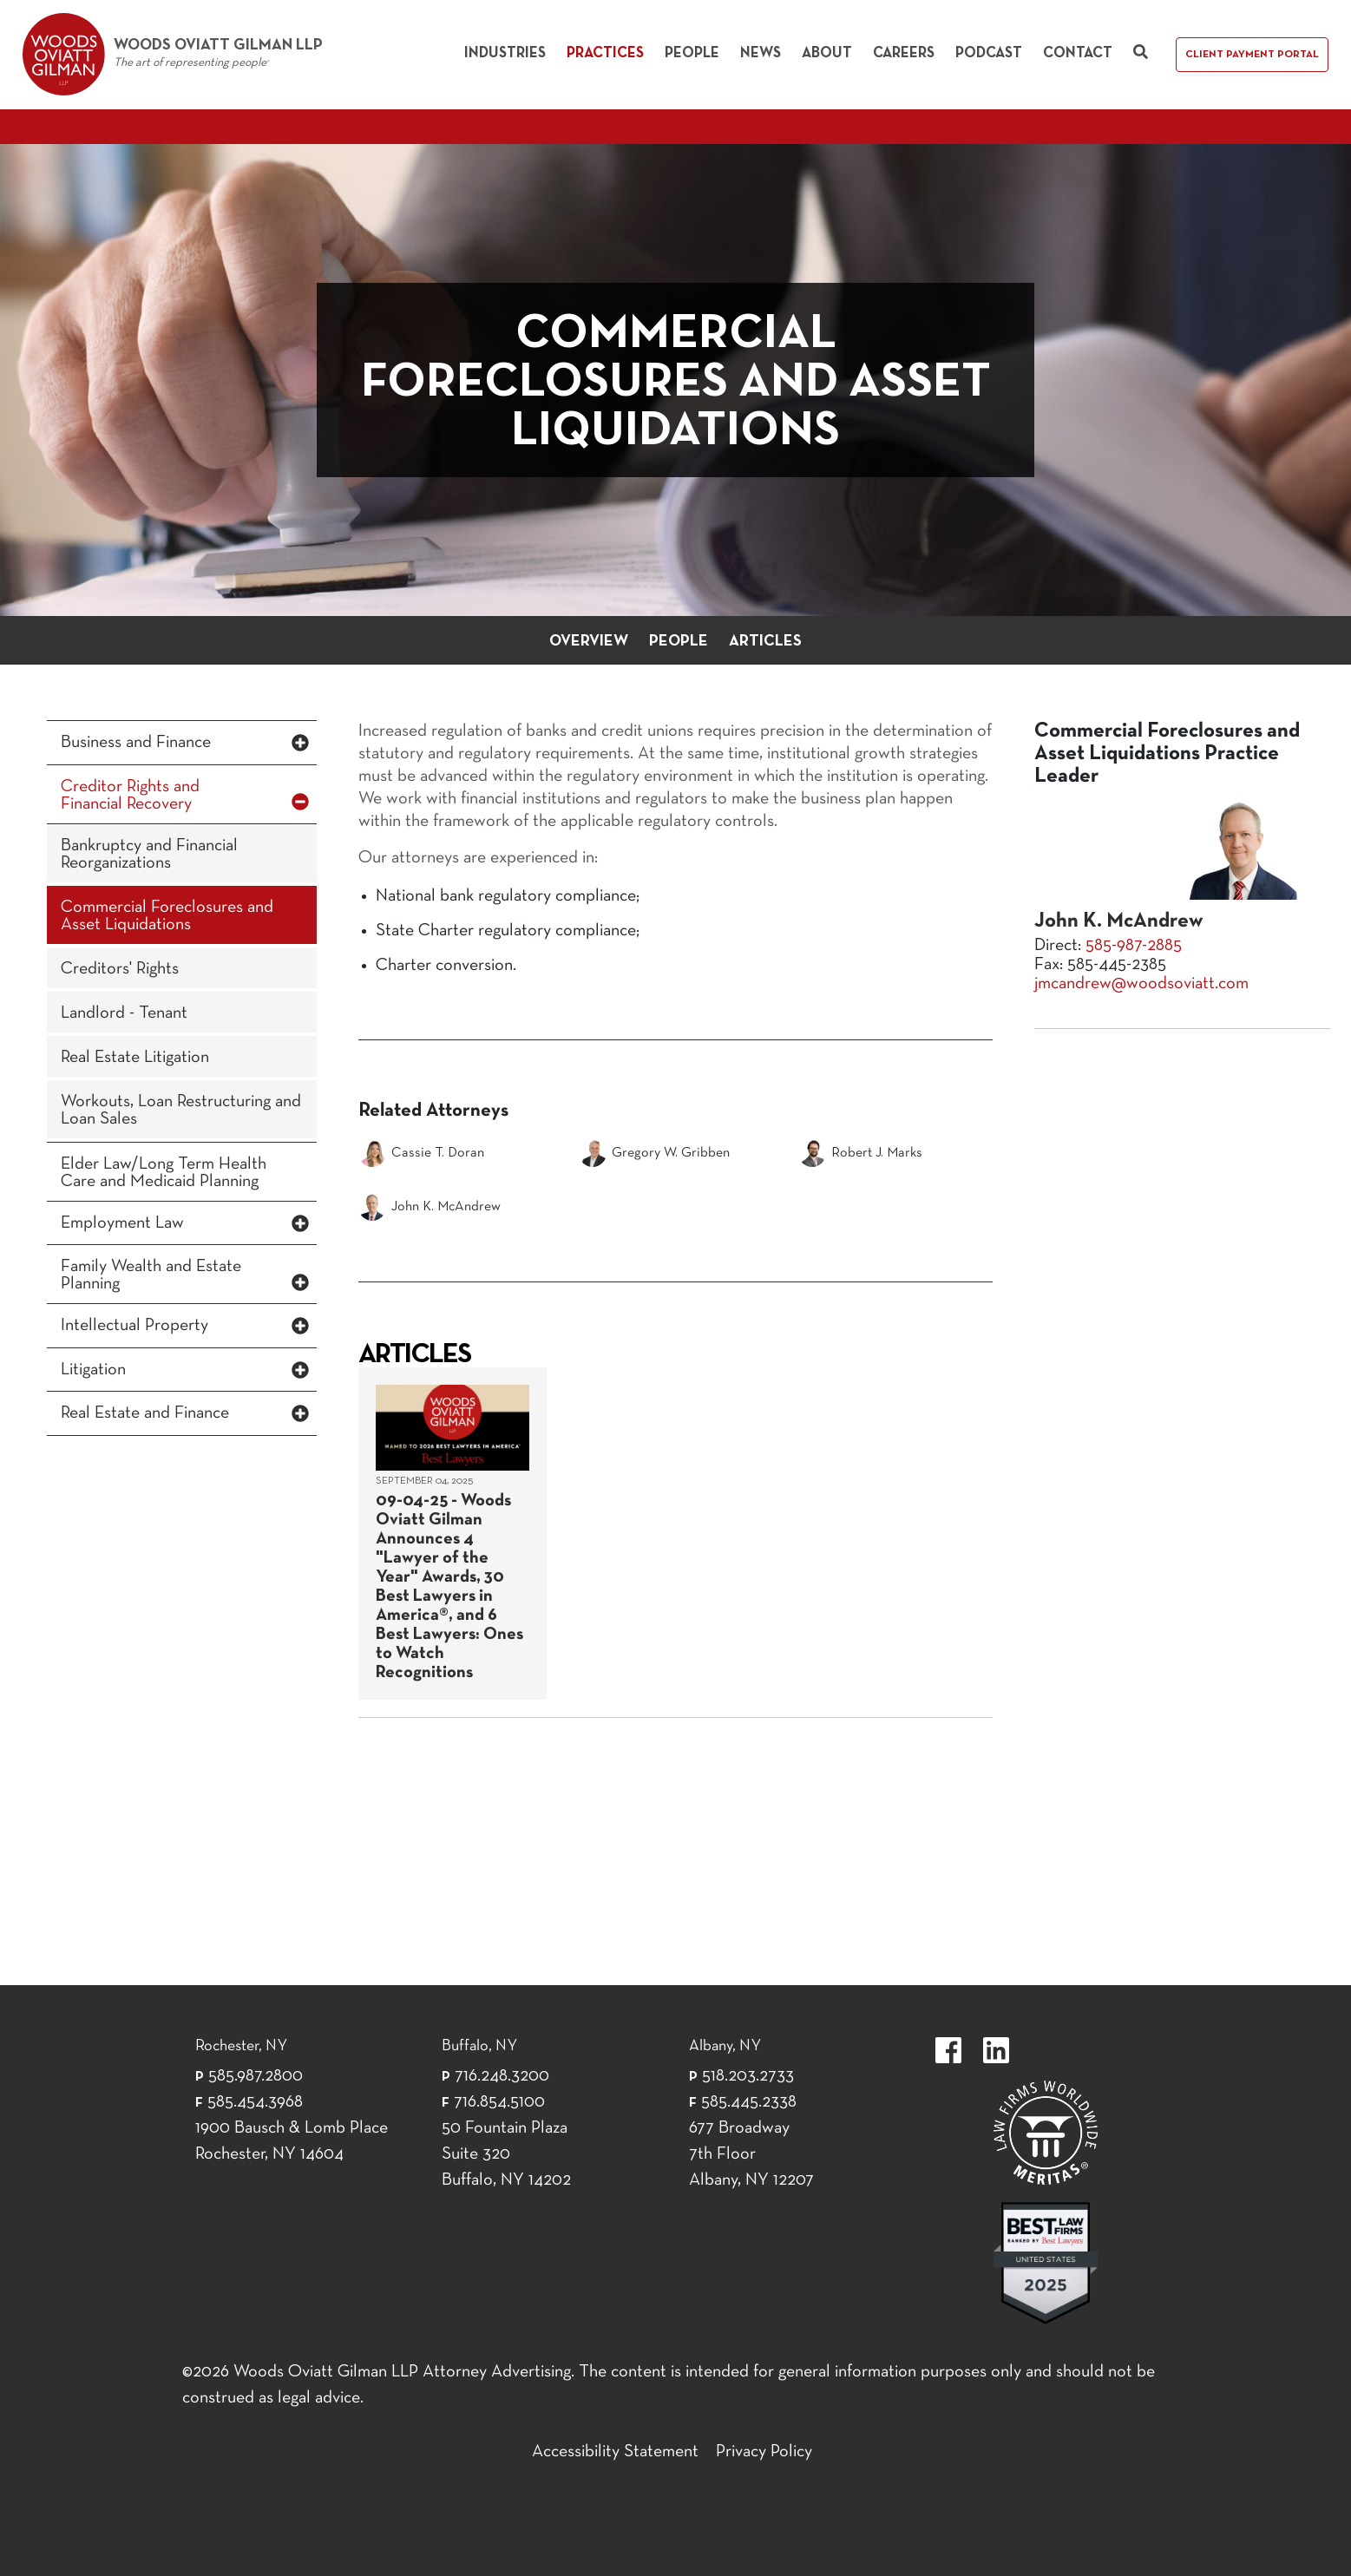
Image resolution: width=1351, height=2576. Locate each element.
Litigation (93, 1370)
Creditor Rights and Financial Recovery (130, 795)
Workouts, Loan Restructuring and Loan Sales (181, 1110)
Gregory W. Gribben (654, 1153)
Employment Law (122, 1223)
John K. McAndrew (429, 1207)
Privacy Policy (764, 2452)
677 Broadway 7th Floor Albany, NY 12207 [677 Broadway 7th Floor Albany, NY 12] (751, 2154)
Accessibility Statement (615, 2452)
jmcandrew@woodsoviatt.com (1141, 984)
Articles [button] (765, 641)
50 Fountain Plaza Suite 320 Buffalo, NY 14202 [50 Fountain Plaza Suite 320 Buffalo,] (506, 2154)
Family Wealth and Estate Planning (151, 1275)
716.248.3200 (502, 2076)
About (827, 53)
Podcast (988, 53)
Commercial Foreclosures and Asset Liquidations (167, 916)
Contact (1077, 53)
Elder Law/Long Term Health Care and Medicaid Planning (163, 1173)
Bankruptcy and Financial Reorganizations (149, 854)
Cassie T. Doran (421, 1153)
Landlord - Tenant (124, 1013)
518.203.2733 (748, 2076)
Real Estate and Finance (145, 1413)
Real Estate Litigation (135, 1057)
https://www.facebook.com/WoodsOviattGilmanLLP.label (948, 2050)
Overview (588, 641)
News (760, 53)
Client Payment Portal (1252, 54)
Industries (505, 53)
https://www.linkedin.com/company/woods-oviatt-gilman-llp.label (996, 2050)
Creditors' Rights (120, 969)
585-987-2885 (1133, 946)
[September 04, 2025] (452, 1533)
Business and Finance (136, 743)
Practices (605, 53)
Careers (904, 53)
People (692, 53)
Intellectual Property (134, 1326)
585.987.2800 (255, 2076)
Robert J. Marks (860, 1153)
